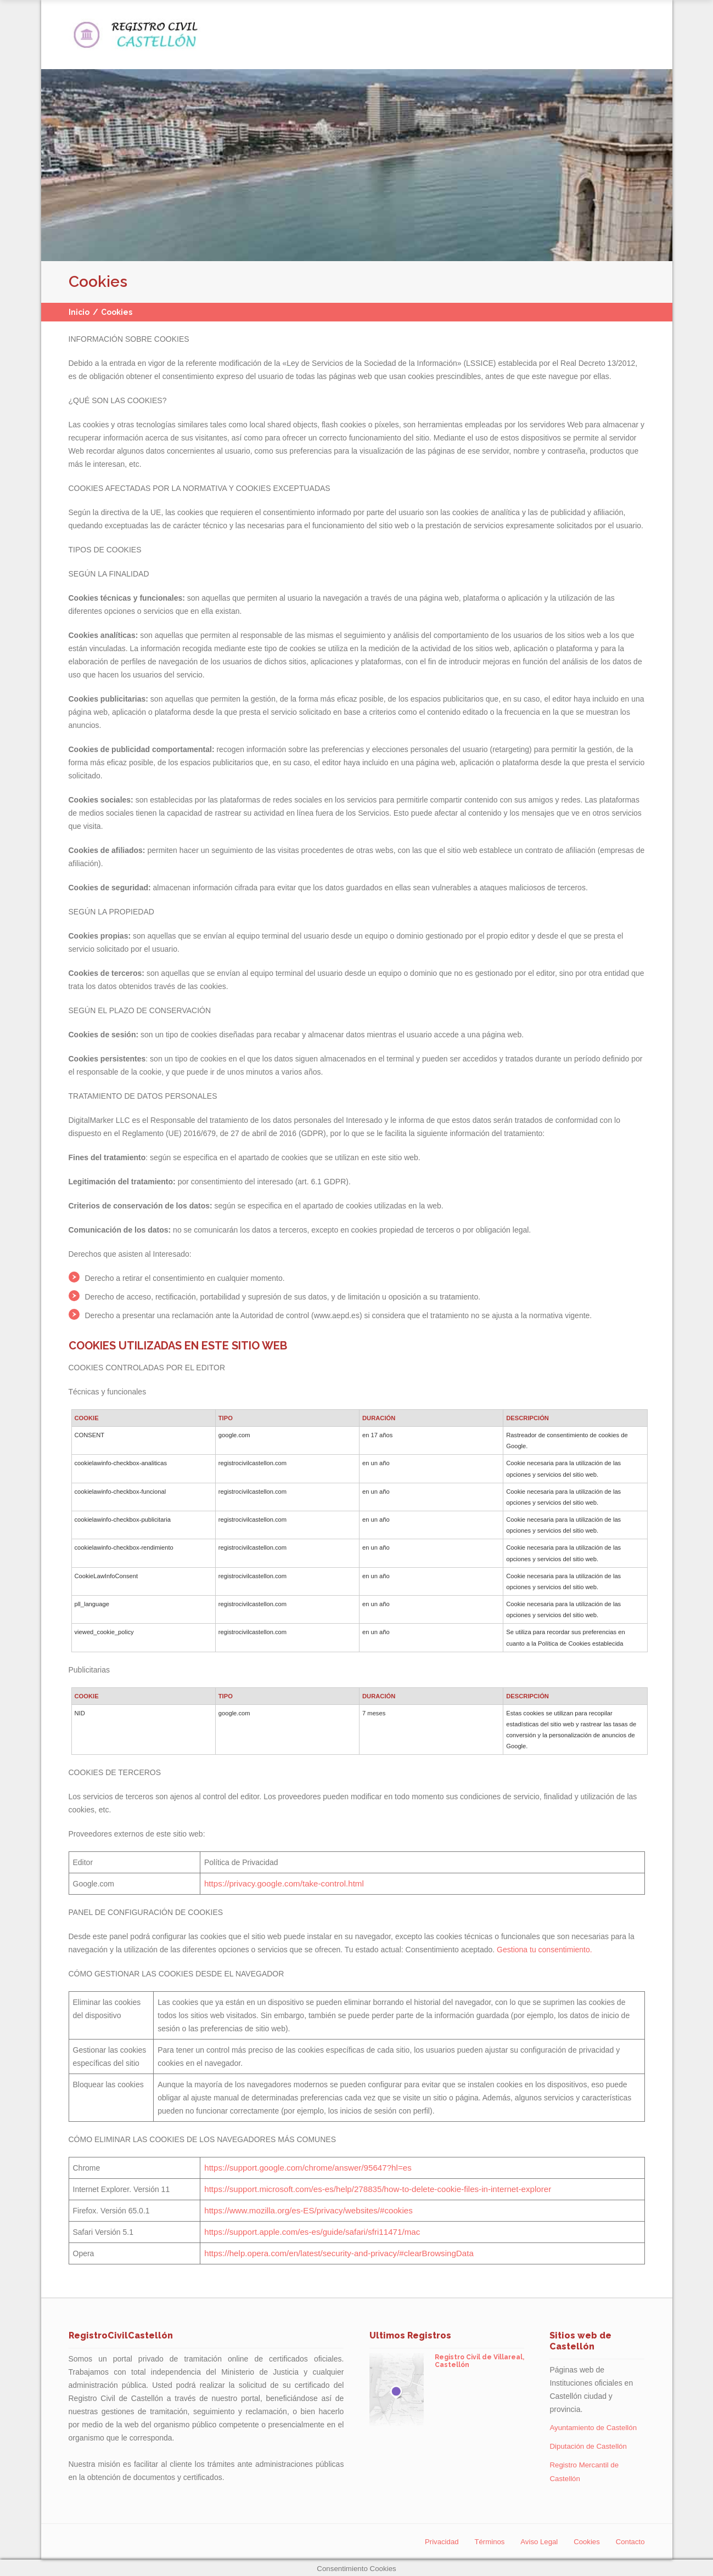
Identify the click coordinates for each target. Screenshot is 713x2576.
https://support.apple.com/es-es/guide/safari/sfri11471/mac (312, 2232)
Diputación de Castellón (590, 2445)
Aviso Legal (534, 2539)
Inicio (79, 312)
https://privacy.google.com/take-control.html (286, 1883)
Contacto (629, 2539)
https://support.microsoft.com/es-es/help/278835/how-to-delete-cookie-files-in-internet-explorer (372, 2189)
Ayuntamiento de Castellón (595, 2427)
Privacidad (433, 2539)
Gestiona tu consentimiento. (544, 1949)
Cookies (584, 2539)
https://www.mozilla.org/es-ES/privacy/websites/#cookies (308, 2210)
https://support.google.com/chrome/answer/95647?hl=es (308, 2167)
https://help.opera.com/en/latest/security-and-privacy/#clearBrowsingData (337, 2253)
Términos (483, 2539)
